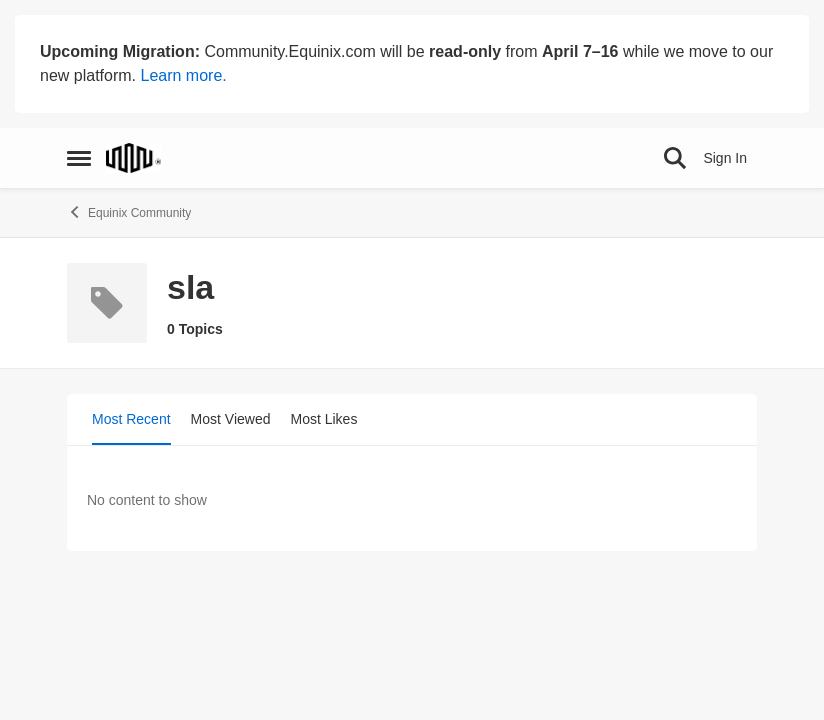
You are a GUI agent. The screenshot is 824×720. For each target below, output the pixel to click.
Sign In (725, 158)
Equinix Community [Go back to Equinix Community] (129, 212)
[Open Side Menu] (79, 158)
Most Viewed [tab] (231, 419)
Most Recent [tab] (131, 419)
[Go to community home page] (133, 158)
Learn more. (183, 75)
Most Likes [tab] (324, 419)
